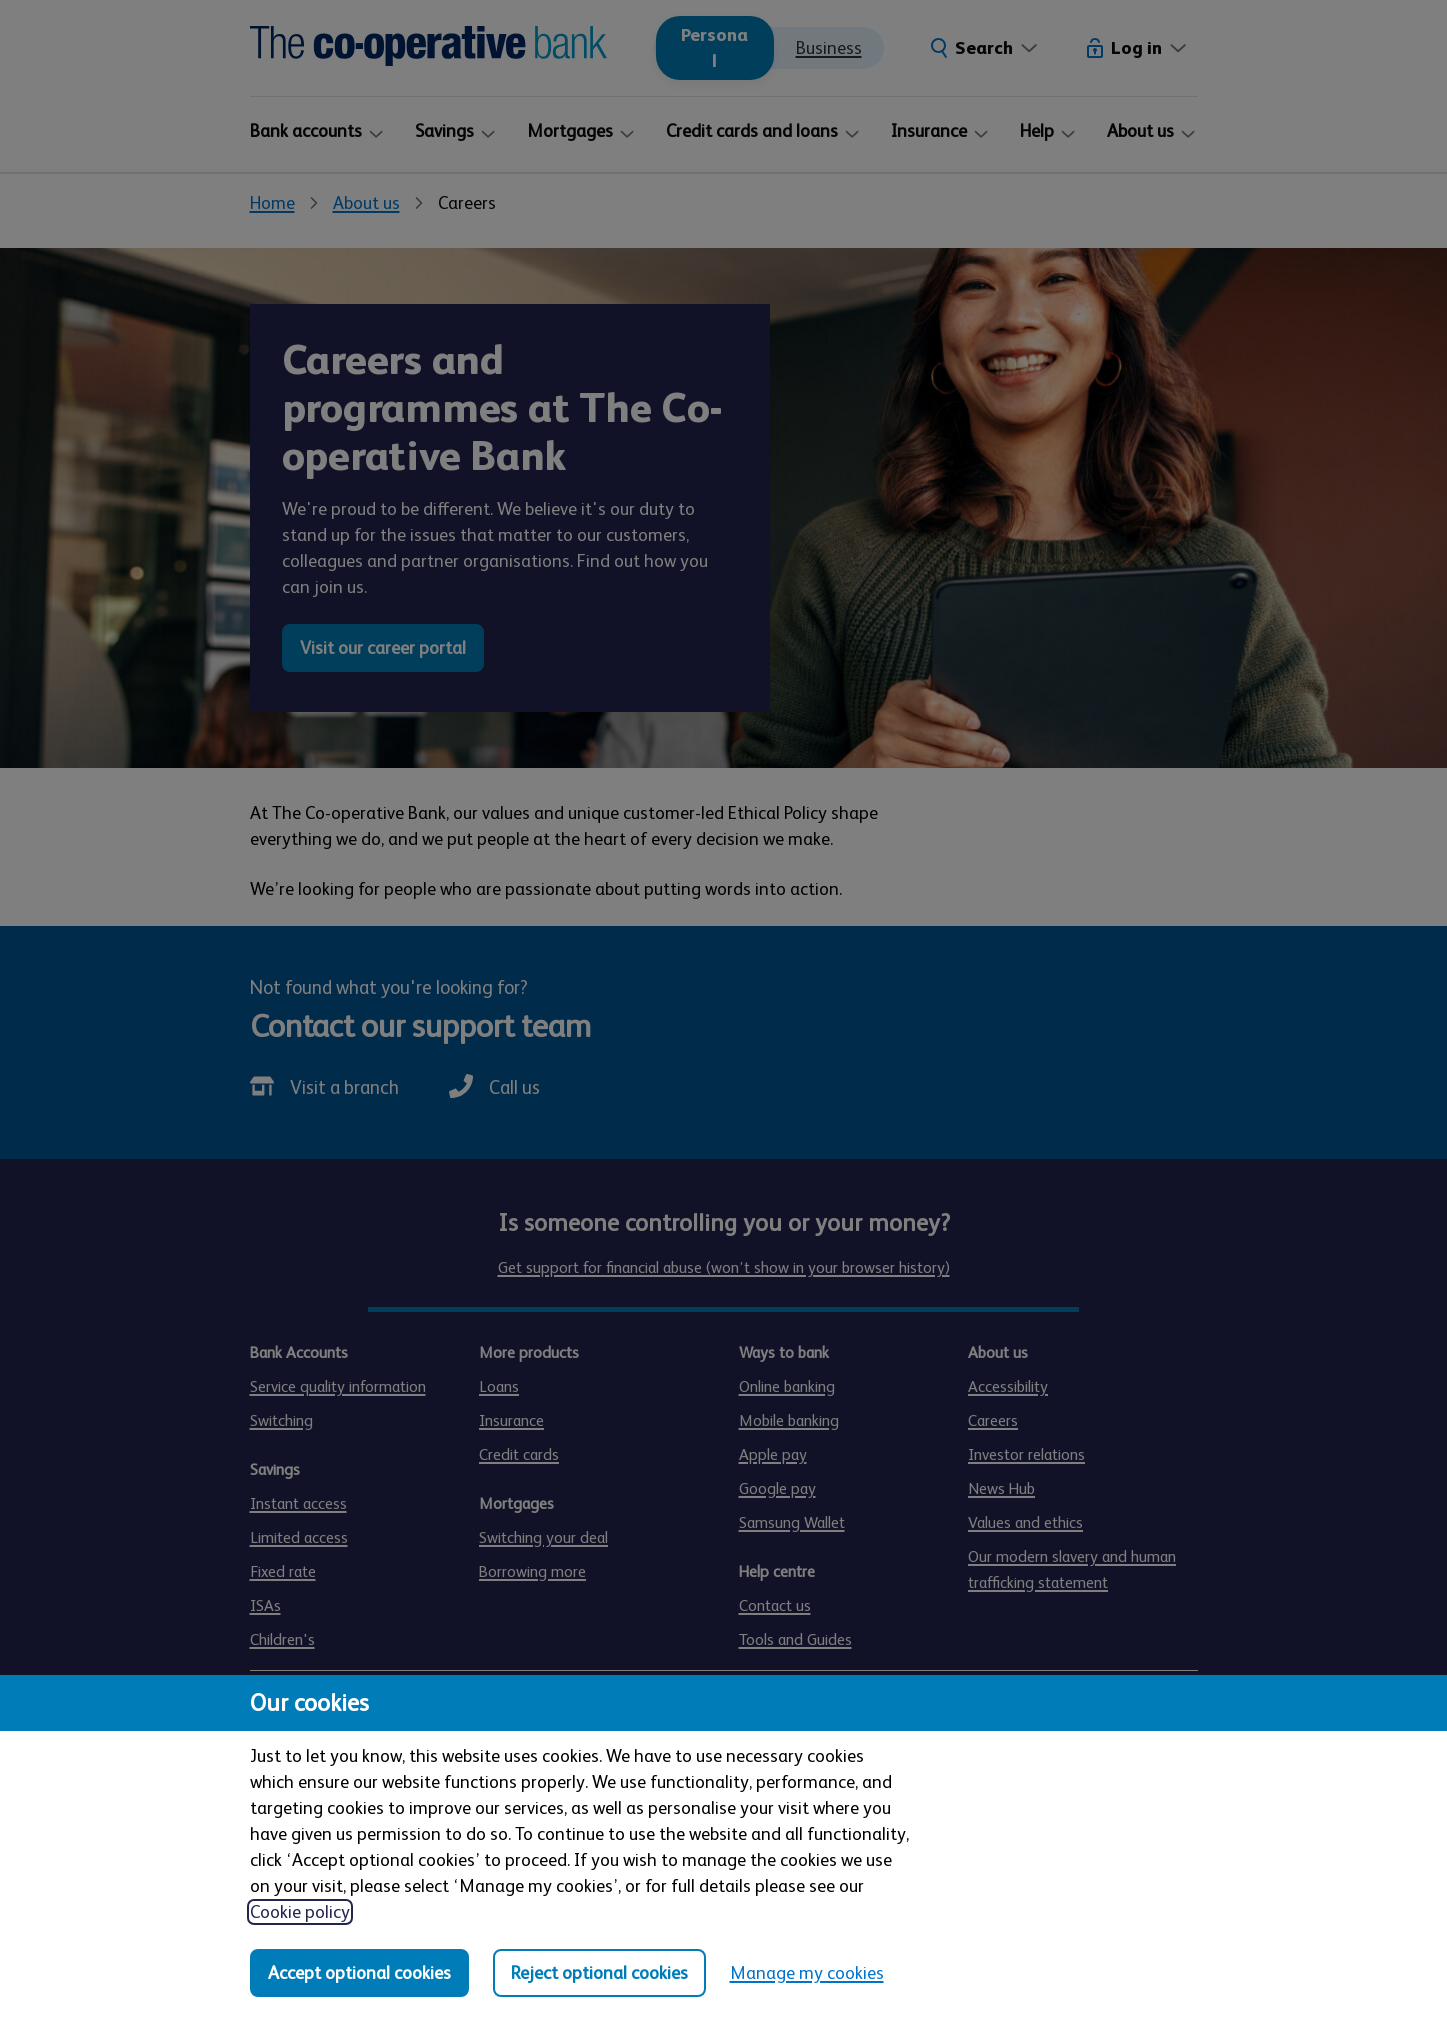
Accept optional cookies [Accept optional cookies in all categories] (359, 1973)
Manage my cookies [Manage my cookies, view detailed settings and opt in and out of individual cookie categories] (807, 1973)
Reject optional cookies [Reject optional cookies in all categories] (599, 1973)
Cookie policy (300, 1912)
